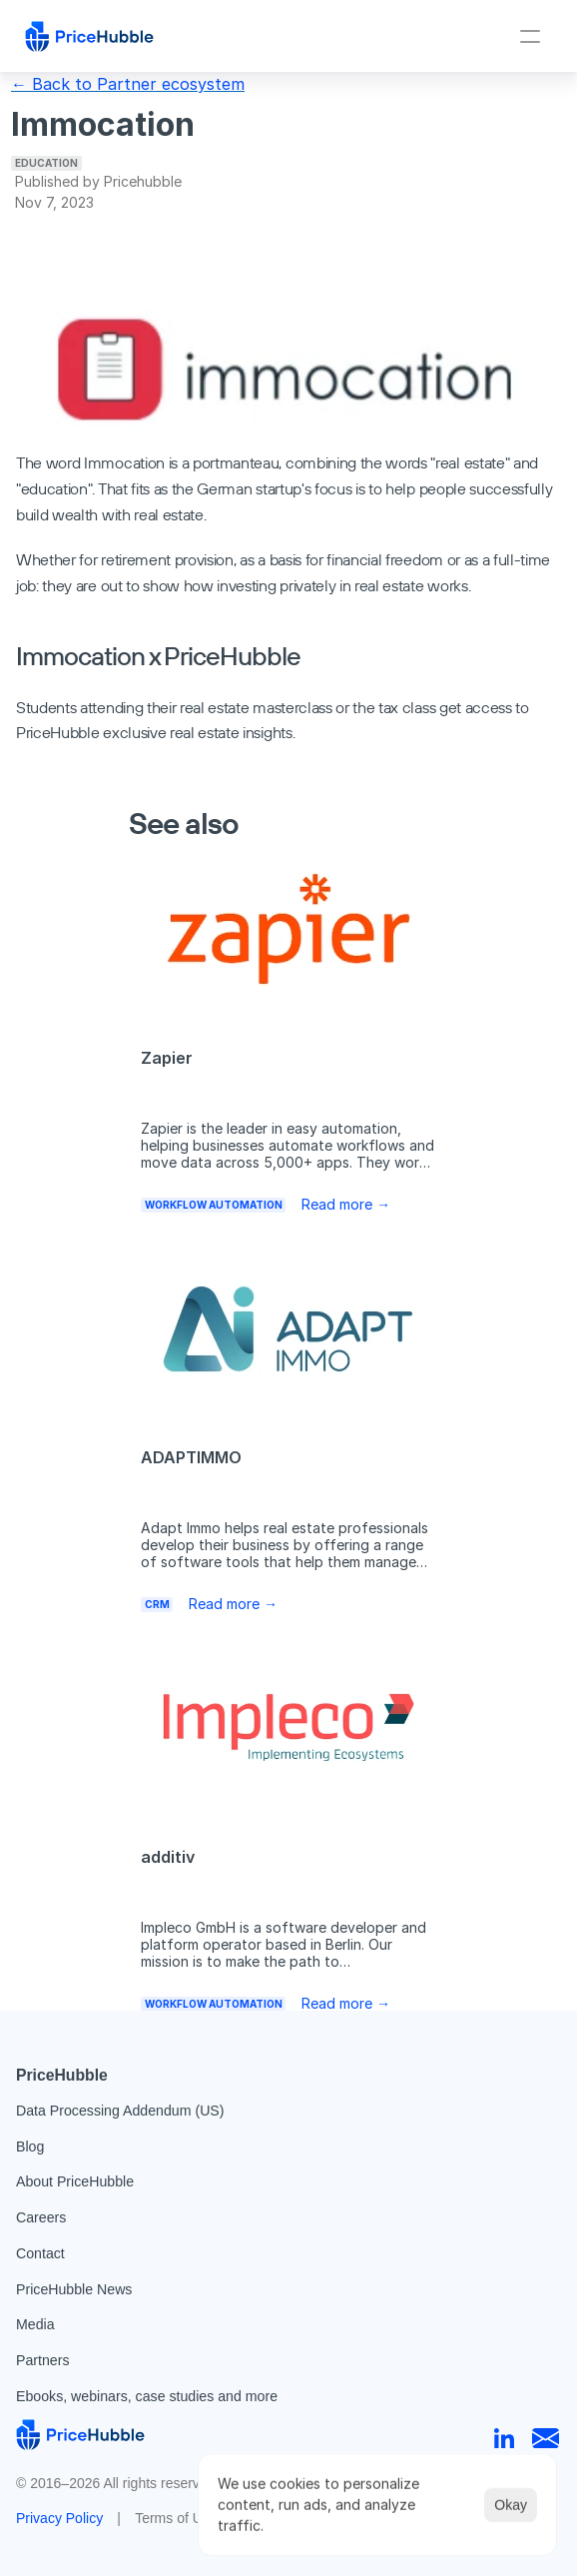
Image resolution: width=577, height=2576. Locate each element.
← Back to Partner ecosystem (128, 84)
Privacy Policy (59, 2518)
